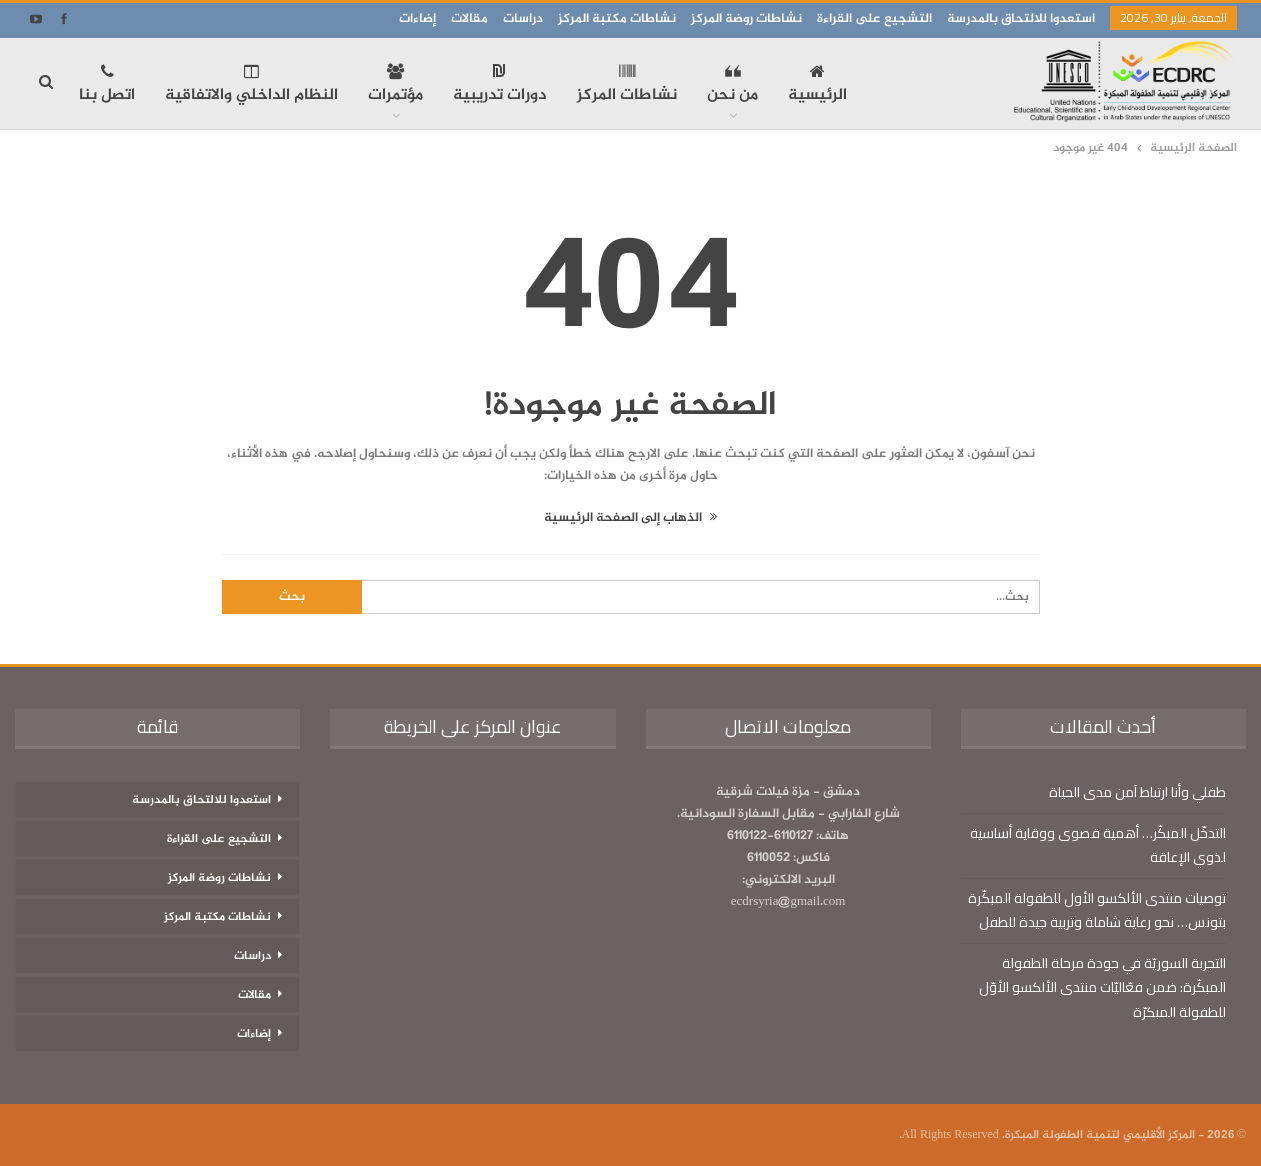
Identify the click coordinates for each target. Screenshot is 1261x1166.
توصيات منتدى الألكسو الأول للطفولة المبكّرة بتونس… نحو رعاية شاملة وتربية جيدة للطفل (1097, 910)
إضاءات (417, 19)
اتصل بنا (107, 86)
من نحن (732, 86)
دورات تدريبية (500, 86)
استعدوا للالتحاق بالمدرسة (1021, 19)
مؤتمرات (395, 86)
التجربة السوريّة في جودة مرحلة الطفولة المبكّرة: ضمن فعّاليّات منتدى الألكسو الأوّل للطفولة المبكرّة (1102, 987)
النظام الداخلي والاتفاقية (251, 86)
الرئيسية (817, 86)
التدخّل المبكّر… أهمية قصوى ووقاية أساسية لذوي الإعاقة (1098, 845)
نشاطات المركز (627, 86)
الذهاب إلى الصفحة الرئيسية (630, 518)
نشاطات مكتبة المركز (617, 19)
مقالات (469, 19)
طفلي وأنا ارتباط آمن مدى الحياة (1137, 792)
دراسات (523, 19)
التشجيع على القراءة (874, 19)
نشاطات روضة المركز (746, 19)
